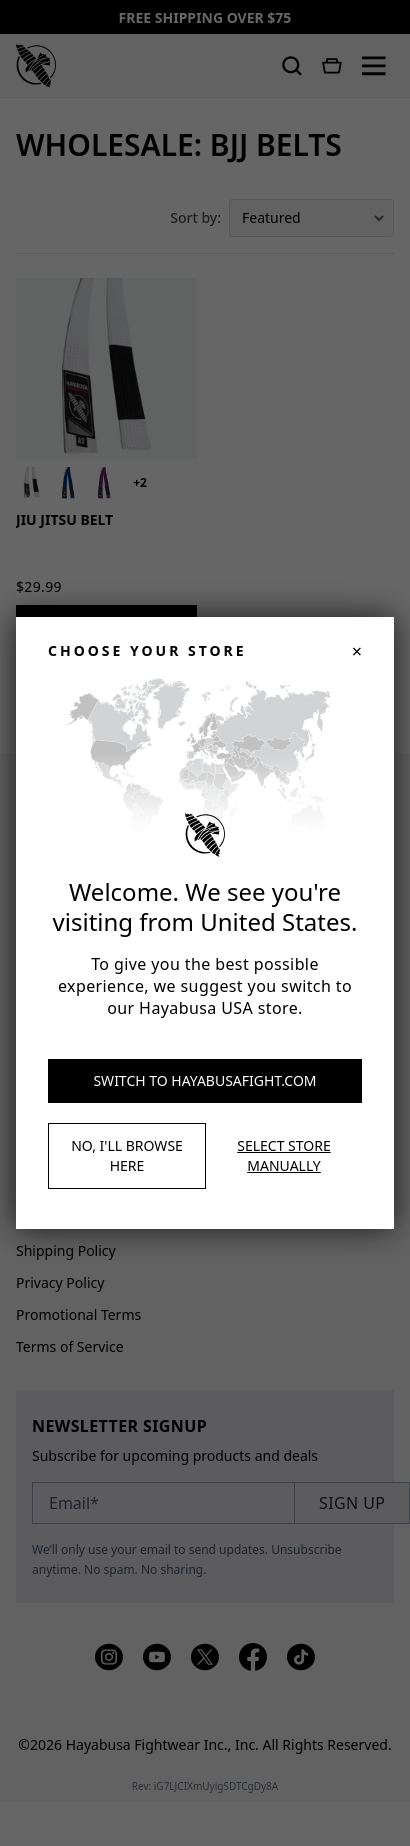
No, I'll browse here (127, 1155)
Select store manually (283, 1155)
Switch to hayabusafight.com (204, 1080)
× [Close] (357, 651)
